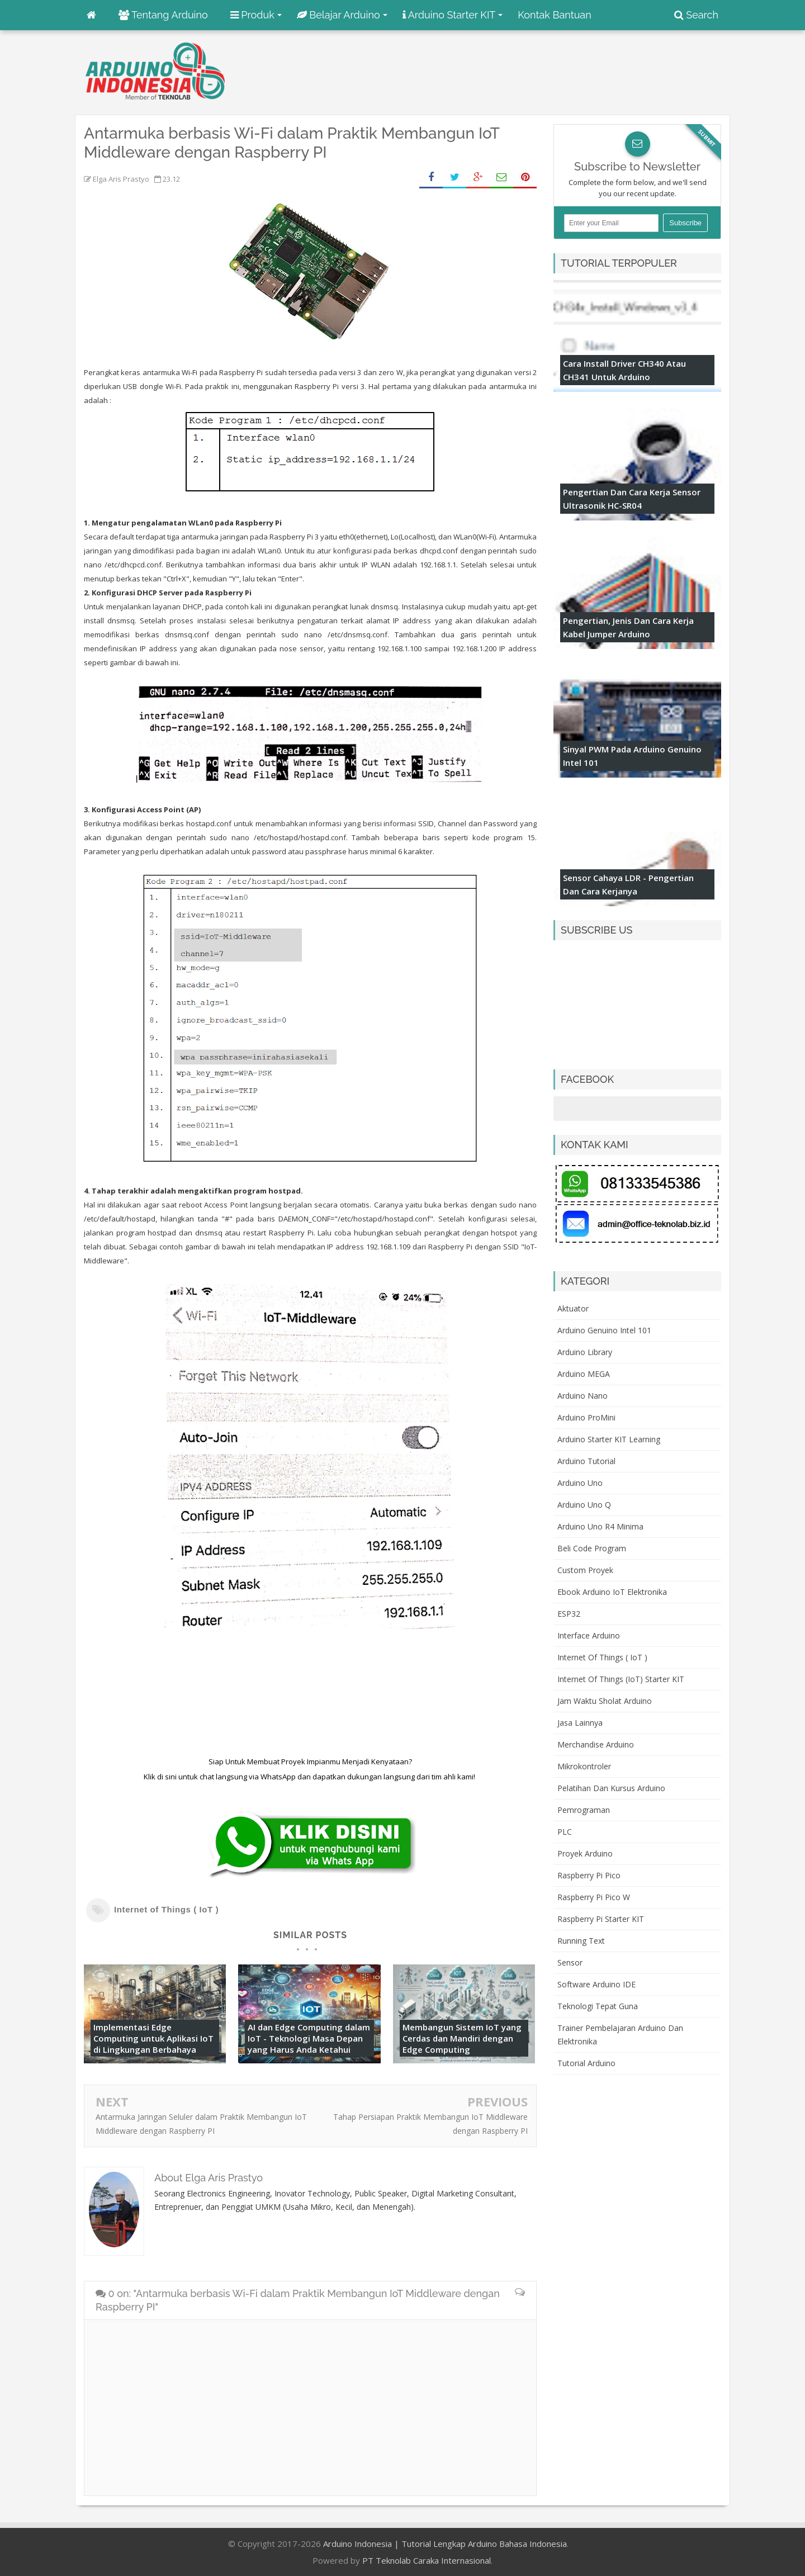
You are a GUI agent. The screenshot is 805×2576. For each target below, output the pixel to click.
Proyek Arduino (585, 1853)
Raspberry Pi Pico (589, 1875)
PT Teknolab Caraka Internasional (426, 2560)
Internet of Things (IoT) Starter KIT (620, 1679)
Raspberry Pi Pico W (593, 1897)
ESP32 (568, 1613)
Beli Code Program (591, 1548)
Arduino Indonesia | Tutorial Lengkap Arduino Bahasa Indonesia (445, 2543)
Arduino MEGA (583, 1373)
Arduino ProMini (586, 1417)
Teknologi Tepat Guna (597, 2006)
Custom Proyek (585, 1570)
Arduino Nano (582, 1395)
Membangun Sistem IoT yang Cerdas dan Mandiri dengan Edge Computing (462, 2038)
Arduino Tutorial (586, 1461)
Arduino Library (584, 1352)
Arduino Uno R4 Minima (600, 1526)
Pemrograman (583, 1810)
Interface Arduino (588, 1635)
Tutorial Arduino (586, 2063)
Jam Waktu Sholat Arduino (604, 1701)
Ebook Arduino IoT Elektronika (612, 1592)
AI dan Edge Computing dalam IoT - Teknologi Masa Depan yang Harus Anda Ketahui (309, 2038)
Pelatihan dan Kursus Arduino (611, 1788)
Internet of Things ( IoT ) (166, 1909)
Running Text (581, 1940)
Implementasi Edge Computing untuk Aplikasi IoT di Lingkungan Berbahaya (153, 2038)
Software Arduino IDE (596, 1984)
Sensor (570, 1962)
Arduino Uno (580, 1483)
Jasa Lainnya (580, 1722)
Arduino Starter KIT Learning (608, 1439)
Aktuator (573, 1308)
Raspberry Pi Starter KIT (600, 1919)
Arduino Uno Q (584, 1504)
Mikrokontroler (584, 1766)
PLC (564, 1831)
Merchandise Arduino (595, 1744)
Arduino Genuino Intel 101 (604, 1330)
